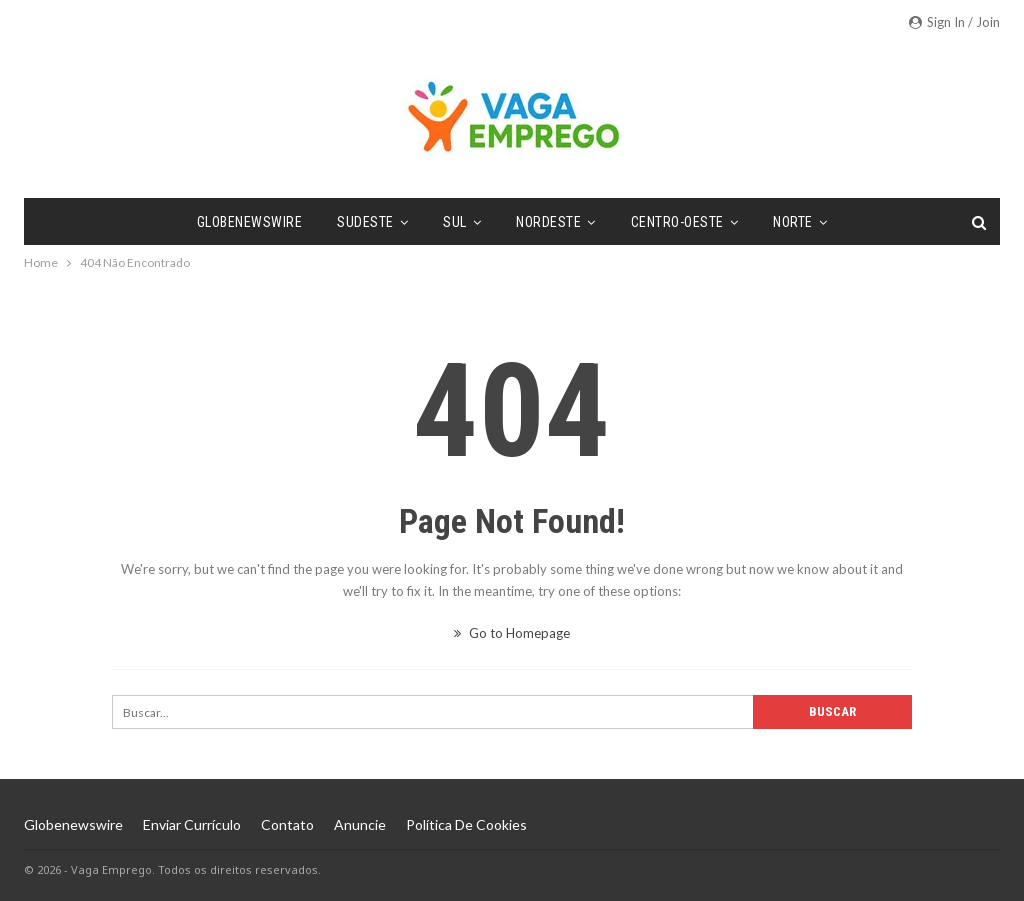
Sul (455, 222)
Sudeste (365, 222)
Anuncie (360, 824)
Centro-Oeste (677, 222)
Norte (793, 222)
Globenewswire (250, 222)
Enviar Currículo (192, 824)
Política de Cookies (466, 824)
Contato (287, 824)
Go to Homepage (512, 633)
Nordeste (548, 222)
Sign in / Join (954, 22)
